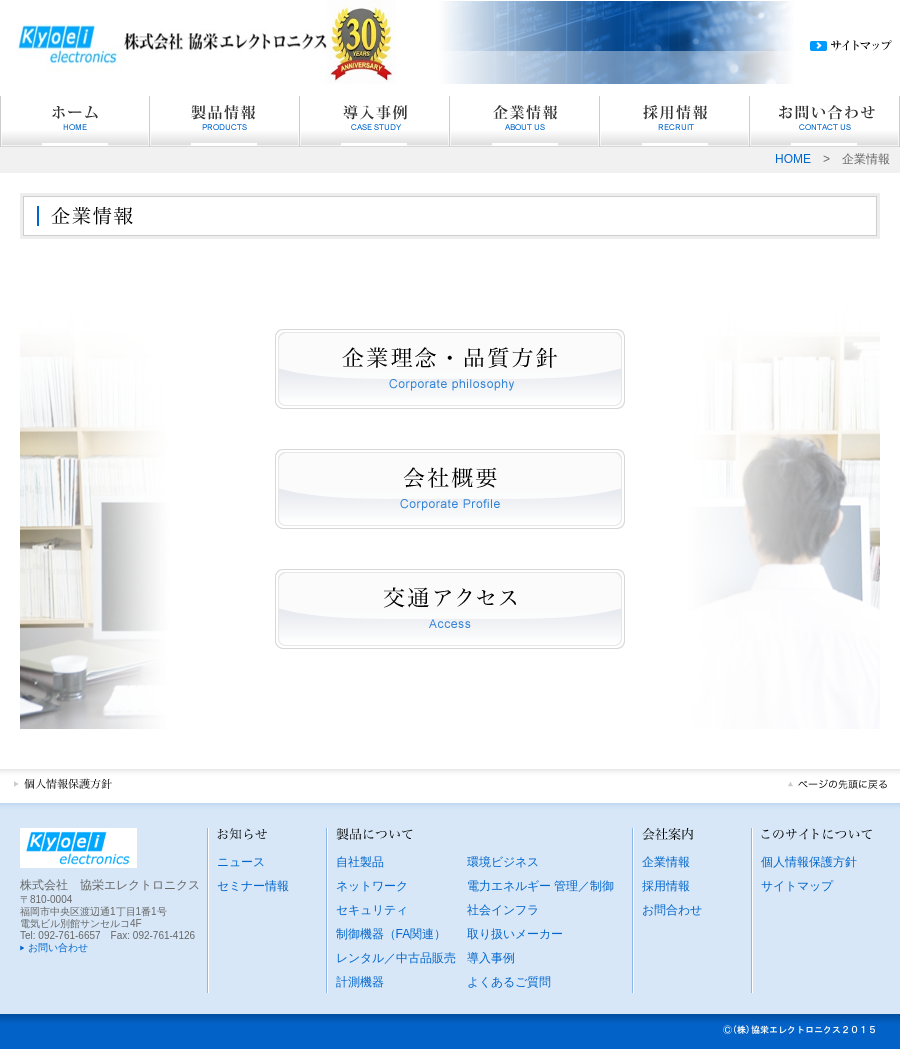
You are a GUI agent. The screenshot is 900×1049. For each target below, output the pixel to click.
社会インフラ (503, 910)
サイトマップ (797, 886)
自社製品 (360, 862)
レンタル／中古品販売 (396, 958)
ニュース (241, 862)
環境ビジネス (503, 862)
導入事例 (491, 958)
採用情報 (666, 886)
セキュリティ (372, 910)
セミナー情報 (253, 886)
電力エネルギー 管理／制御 (540, 886)
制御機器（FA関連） (391, 934)
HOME (793, 159)
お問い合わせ (58, 947)
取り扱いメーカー (515, 934)
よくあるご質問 (509, 982)
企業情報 (666, 862)
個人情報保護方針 (809, 862)
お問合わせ (672, 910)
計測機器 (360, 982)
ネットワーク (372, 886)
